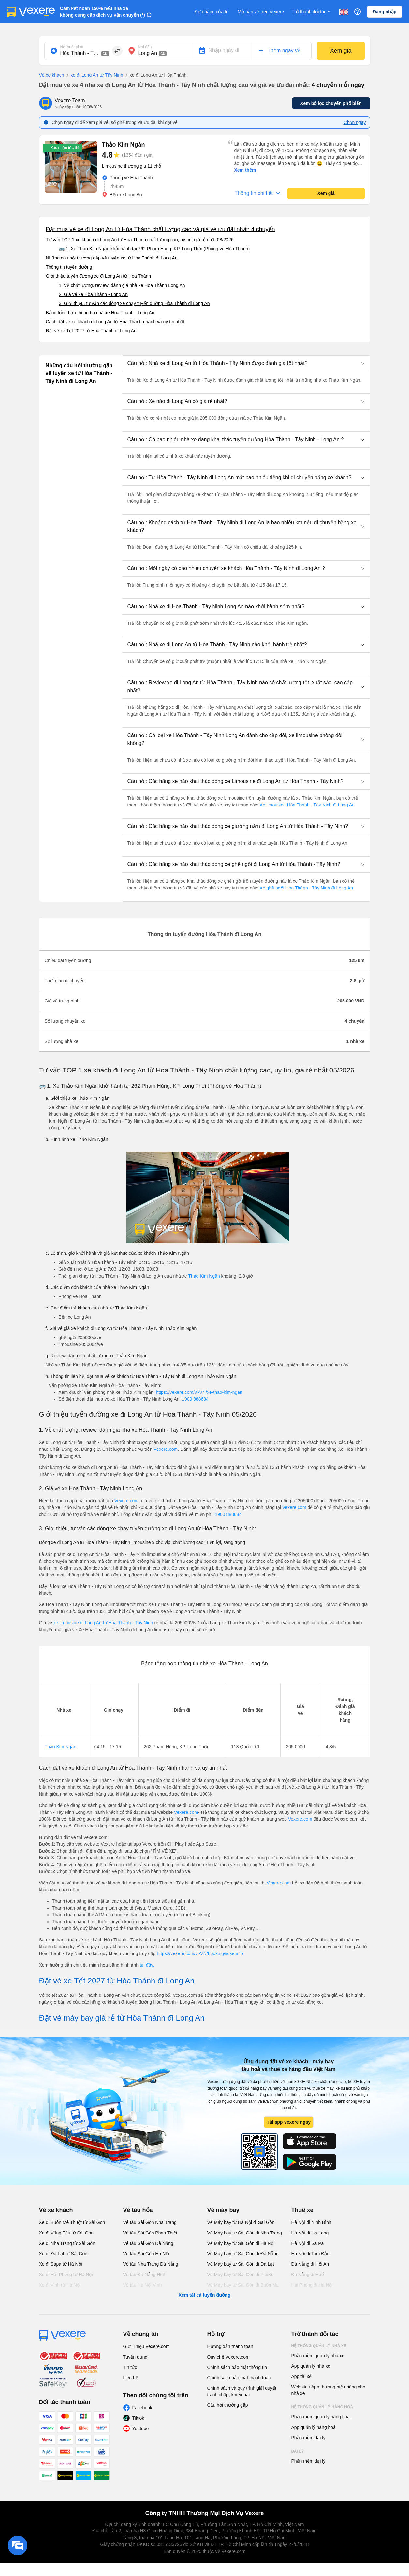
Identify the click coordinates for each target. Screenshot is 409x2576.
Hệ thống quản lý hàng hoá (322, 2407)
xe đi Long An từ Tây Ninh (93, 75)
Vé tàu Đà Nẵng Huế (144, 2274)
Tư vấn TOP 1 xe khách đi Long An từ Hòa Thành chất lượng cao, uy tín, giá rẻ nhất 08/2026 (140, 239)
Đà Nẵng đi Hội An (310, 2264)
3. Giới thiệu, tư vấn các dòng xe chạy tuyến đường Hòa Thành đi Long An (134, 303)
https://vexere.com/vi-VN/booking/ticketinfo (200, 1953)
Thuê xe (302, 2210)
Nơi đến (145, 47)
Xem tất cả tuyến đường (204, 2295)
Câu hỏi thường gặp (227, 2405)
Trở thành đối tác (311, 12)
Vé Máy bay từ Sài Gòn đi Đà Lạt (240, 2264)
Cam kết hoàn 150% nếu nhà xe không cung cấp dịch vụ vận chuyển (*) (102, 12)
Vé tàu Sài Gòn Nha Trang (150, 2222)
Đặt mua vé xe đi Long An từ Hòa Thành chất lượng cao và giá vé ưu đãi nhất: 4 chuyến (160, 229)
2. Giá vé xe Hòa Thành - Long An (93, 294)
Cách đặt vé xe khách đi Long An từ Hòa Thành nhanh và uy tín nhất (115, 321)
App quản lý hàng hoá (313, 2427)
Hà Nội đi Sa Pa (307, 2243)
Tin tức (130, 2367)
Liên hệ (130, 2377)
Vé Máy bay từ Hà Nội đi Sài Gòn (241, 2222)
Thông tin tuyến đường (69, 267)
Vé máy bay (223, 2210)
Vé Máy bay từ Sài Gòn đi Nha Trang (244, 2232)
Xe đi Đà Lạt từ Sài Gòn (63, 2253)
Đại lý (297, 2451)
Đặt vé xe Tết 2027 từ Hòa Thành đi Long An (91, 330)
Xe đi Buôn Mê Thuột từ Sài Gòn (72, 2222)
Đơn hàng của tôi (212, 11)
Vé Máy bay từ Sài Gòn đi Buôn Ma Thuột (243, 2288)
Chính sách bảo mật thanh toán (239, 2377)
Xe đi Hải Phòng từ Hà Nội (66, 2274)
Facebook (142, 2407)
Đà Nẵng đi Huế (307, 2274)
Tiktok (138, 2418)
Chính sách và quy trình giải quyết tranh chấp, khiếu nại (241, 2391)
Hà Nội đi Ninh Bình (311, 2222)
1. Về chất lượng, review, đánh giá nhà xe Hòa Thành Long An (122, 285)
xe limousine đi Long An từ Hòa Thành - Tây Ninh (103, 1622)
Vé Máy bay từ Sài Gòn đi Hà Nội (241, 2243)
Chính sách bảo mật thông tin (237, 2367)
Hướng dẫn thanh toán (230, 2346)
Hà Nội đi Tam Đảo (310, 2253)
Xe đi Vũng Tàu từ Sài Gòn (66, 2232)
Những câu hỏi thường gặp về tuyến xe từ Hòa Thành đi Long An (112, 257)
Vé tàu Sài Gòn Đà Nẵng (148, 2243)
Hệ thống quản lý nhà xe (319, 2346)
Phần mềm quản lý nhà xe (317, 2355)
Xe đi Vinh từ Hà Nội (59, 2285)
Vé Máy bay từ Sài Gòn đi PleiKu (240, 2274)
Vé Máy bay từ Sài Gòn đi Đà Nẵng (243, 2253)
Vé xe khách (51, 74)
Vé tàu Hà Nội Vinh (142, 2285)
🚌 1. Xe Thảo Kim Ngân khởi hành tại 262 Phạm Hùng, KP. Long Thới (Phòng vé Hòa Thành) (154, 248)
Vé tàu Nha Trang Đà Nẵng (150, 2264)
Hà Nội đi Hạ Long (310, 2232)
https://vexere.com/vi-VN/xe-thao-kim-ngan (199, 1392)
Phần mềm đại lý (308, 2437)
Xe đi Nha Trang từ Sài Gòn (67, 2243)
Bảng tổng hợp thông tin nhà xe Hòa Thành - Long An (100, 312)
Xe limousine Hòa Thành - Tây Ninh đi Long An (306, 804)
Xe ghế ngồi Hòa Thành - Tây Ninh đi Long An (305, 887)
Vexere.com (165, 1449)
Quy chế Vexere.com (228, 2356)
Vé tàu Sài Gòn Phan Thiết (150, 2232)
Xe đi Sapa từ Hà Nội (60, 2264)
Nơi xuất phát (71, 47)
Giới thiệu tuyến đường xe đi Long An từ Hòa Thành (98, 276)
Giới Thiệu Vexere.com (146, 2346)
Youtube (140, 2428)
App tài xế (301, 2376)
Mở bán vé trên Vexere (261, 11)
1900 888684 (195, 1399)
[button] (246, 363)
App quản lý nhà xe (310, 2366)
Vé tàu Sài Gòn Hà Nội (146, 2253)
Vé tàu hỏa (138, 2210)
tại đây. (147, 1964)
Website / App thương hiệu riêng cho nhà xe (328, 2390)
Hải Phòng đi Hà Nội (312, 2285)
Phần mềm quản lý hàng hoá (320, 2416)
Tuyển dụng (135, 2356)
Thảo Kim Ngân (204, 1276)
